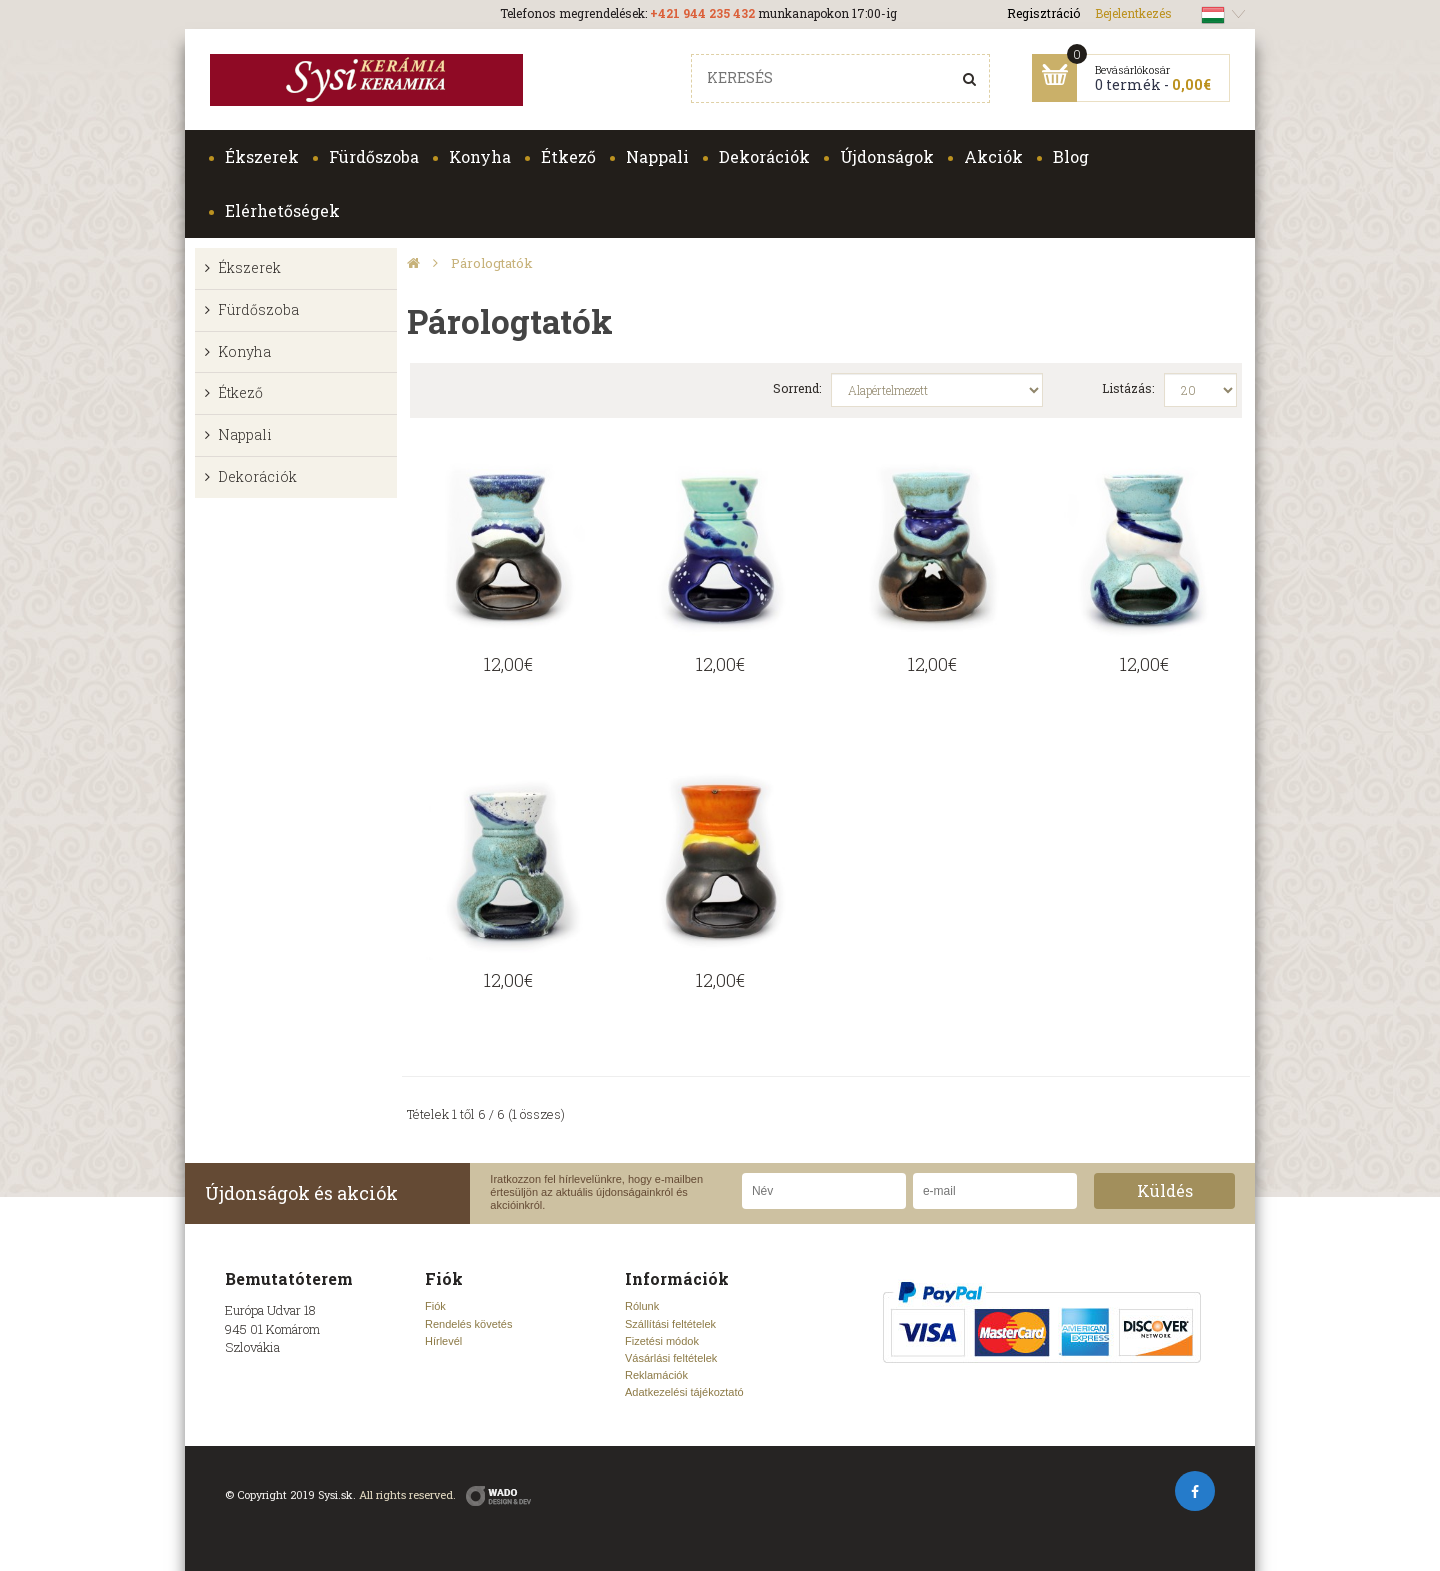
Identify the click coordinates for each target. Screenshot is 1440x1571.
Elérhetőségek (282, 210)
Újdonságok (887, 156)
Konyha (480, 156)
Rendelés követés (468, 1324)
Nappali (657, 156)
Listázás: (1128, 388)
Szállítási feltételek (670, 1324)
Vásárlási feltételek (671, 1358)
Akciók (993, 156)
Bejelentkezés (1133, 13)
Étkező (568, 156)
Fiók (435, 1306)
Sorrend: (797, 388)
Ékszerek (262, 156)
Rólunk (642, 1306)
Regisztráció (1043, 13)
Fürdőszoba (374, 156)
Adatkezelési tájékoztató (684, 1392)
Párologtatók (492, 263)
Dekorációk (764, 156)
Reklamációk (656, 1375)
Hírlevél (443, 1341)
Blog (1071, 156)
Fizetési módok (662, 1341)
